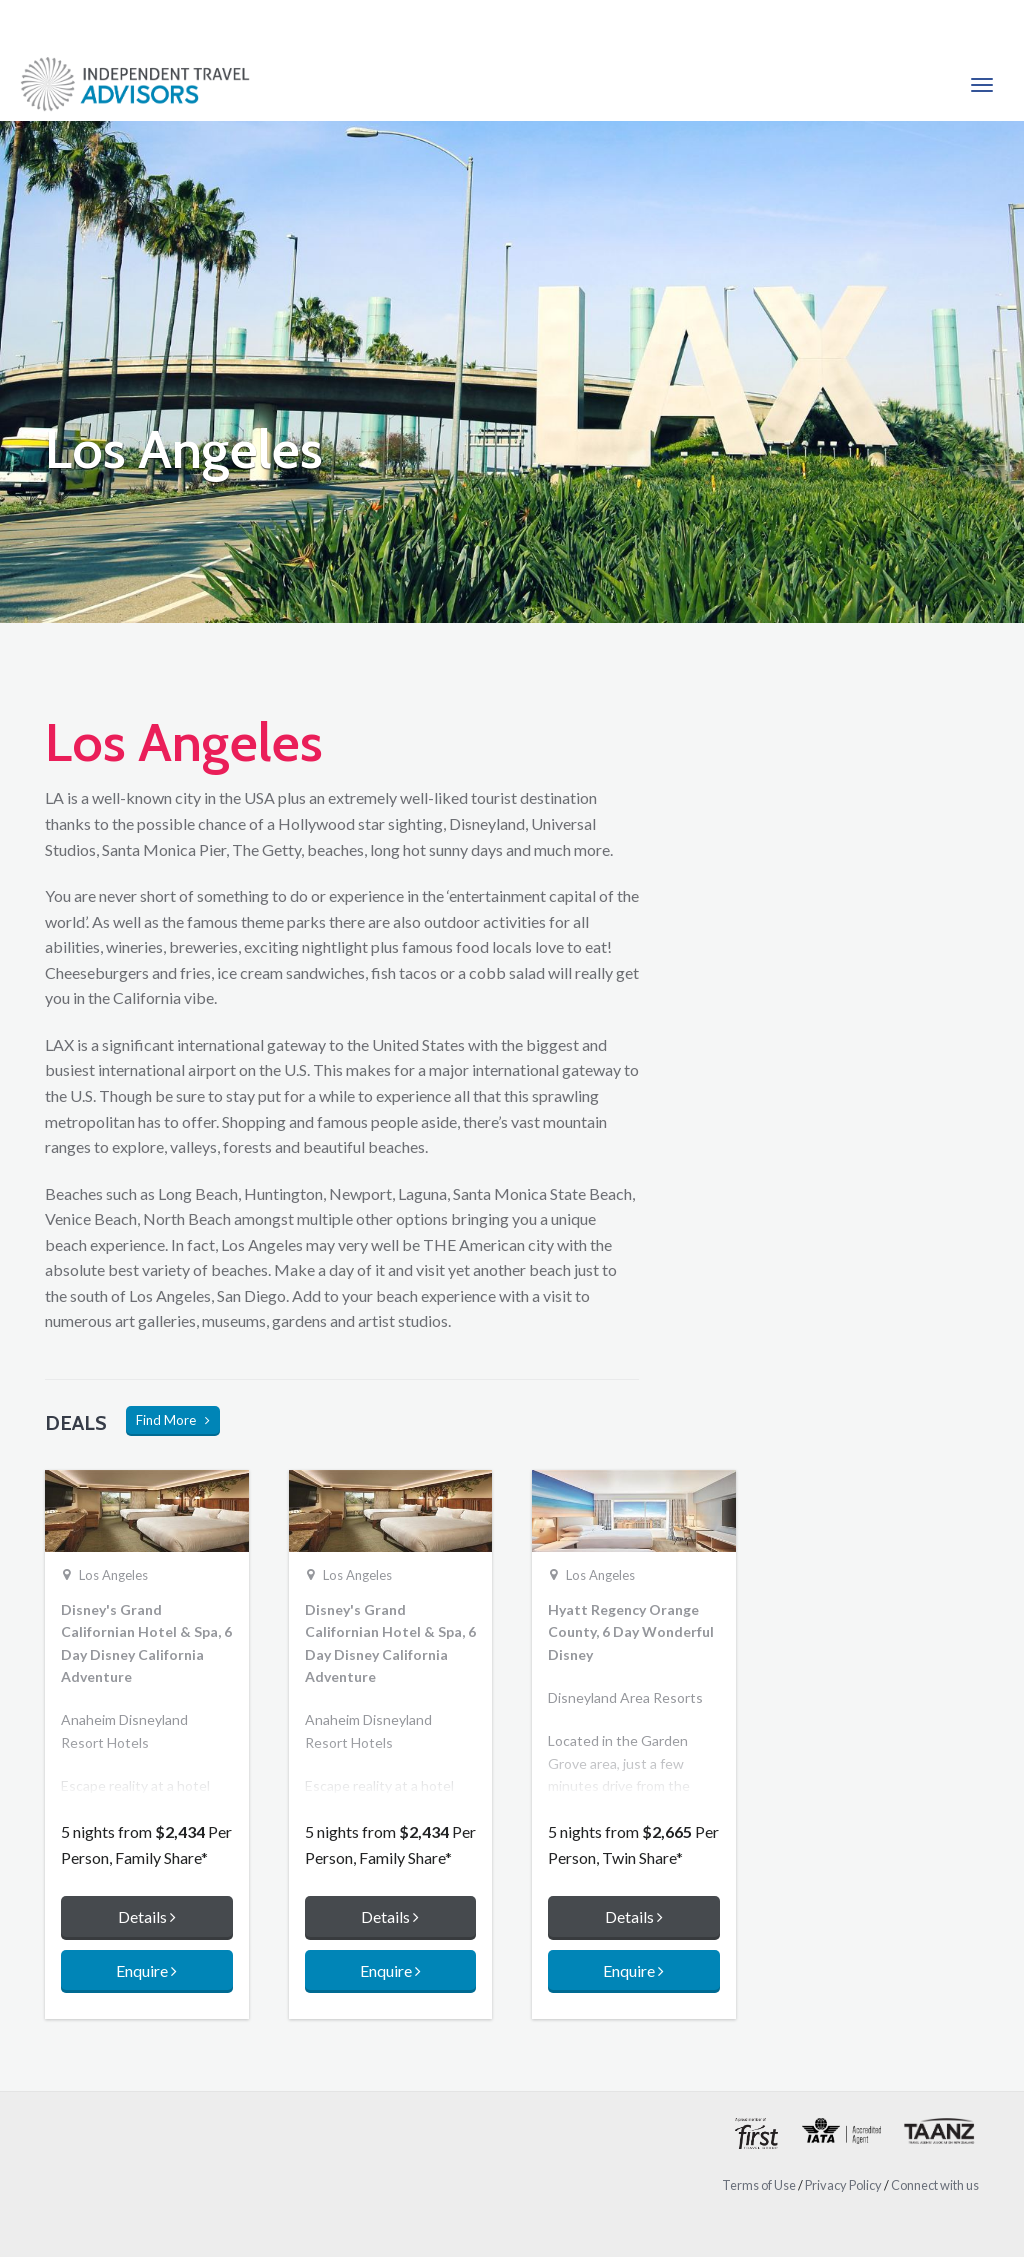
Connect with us (935, 2185)
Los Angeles (113, 1575)
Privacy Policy (843, 2185)
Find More (173, 1420)
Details (147, 1916)
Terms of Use (759, 2185)
